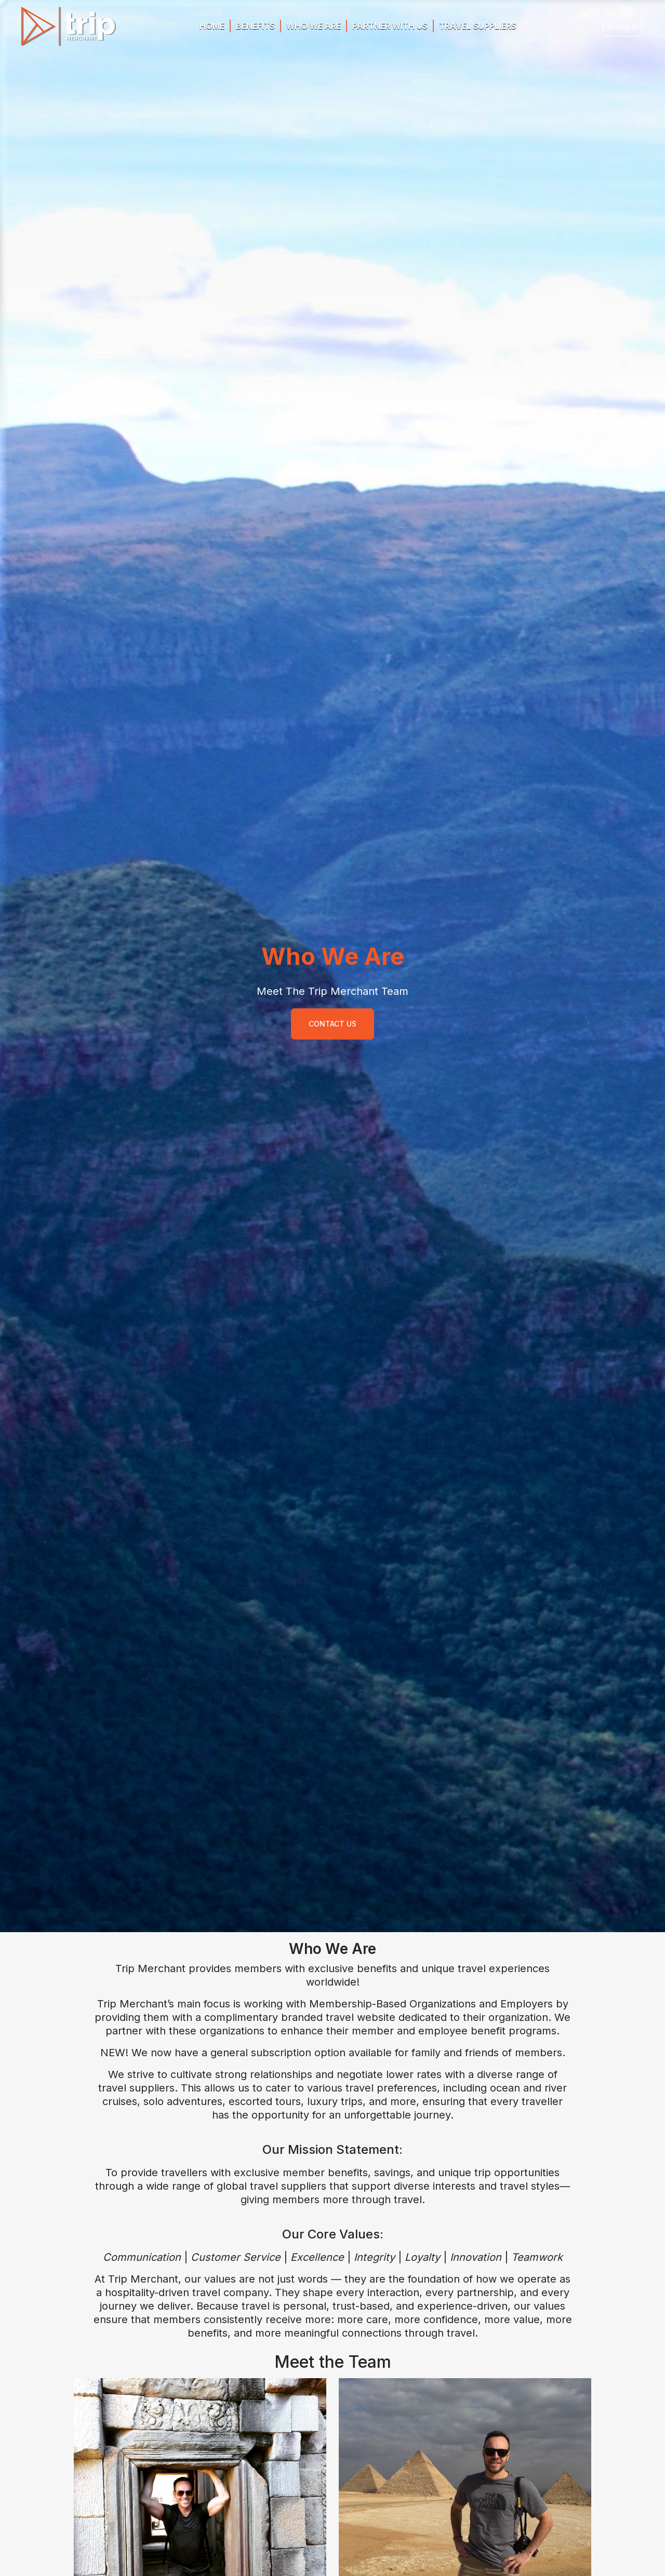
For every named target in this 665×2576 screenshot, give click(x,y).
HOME (212, 26)
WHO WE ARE (313, 26)
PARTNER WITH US (390, 26)
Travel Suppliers (477, 26)
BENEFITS (255, 26)
